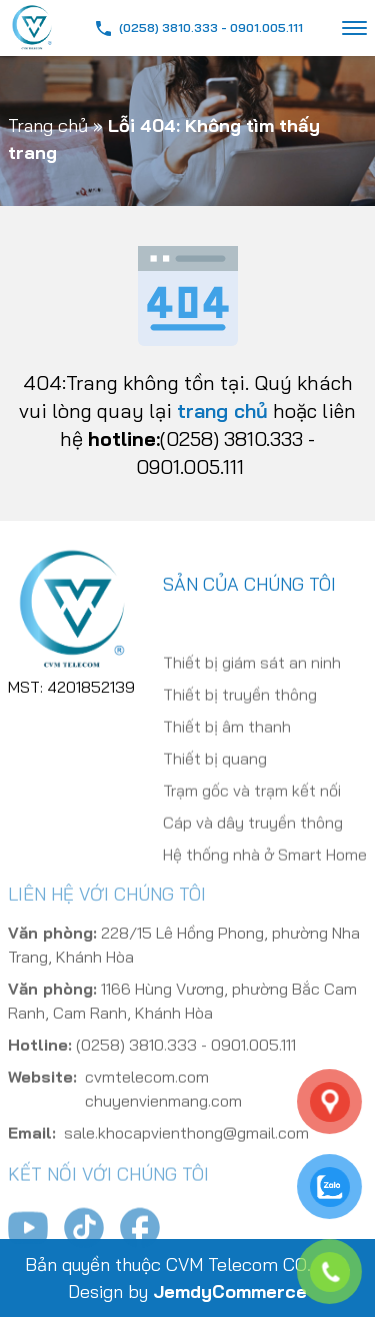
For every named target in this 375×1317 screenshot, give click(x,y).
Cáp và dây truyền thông (253, 840)
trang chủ (222, 410)
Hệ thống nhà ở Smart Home (265, 872)
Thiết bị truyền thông (240, 712)
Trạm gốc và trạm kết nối (252, 808)
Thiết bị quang (215, 776)
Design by (187, 1291)
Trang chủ (48, 125)
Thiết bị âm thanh (227, 744)
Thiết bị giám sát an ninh (252, 680)
